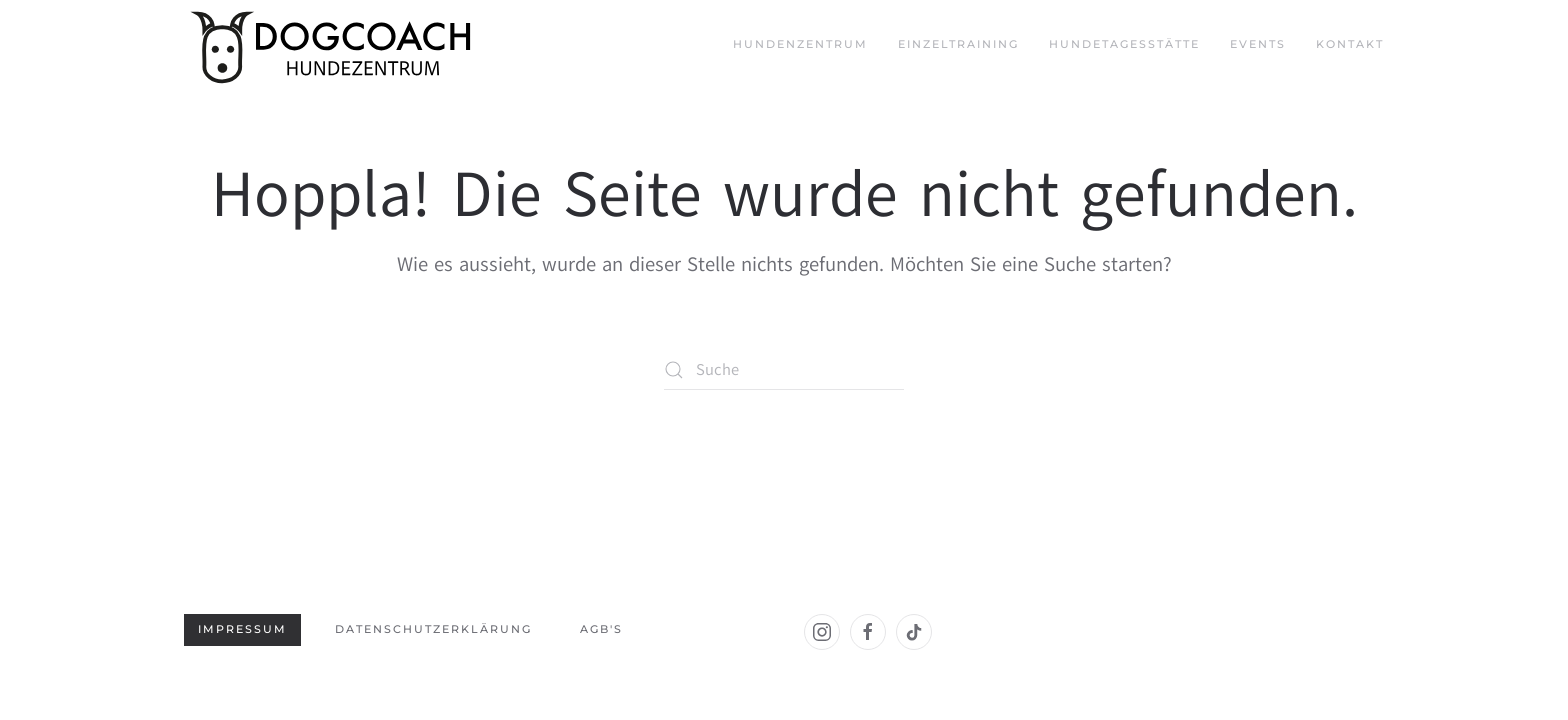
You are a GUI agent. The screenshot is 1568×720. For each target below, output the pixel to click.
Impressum (242, 629)
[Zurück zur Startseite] (334, 45)
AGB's (601, 629)
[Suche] (784, 370)
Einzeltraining (958, 44)
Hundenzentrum (800, 44)
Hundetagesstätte (1124, 44)
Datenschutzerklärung (433, 629)
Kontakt (1350, 44)
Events (1258, 44)
